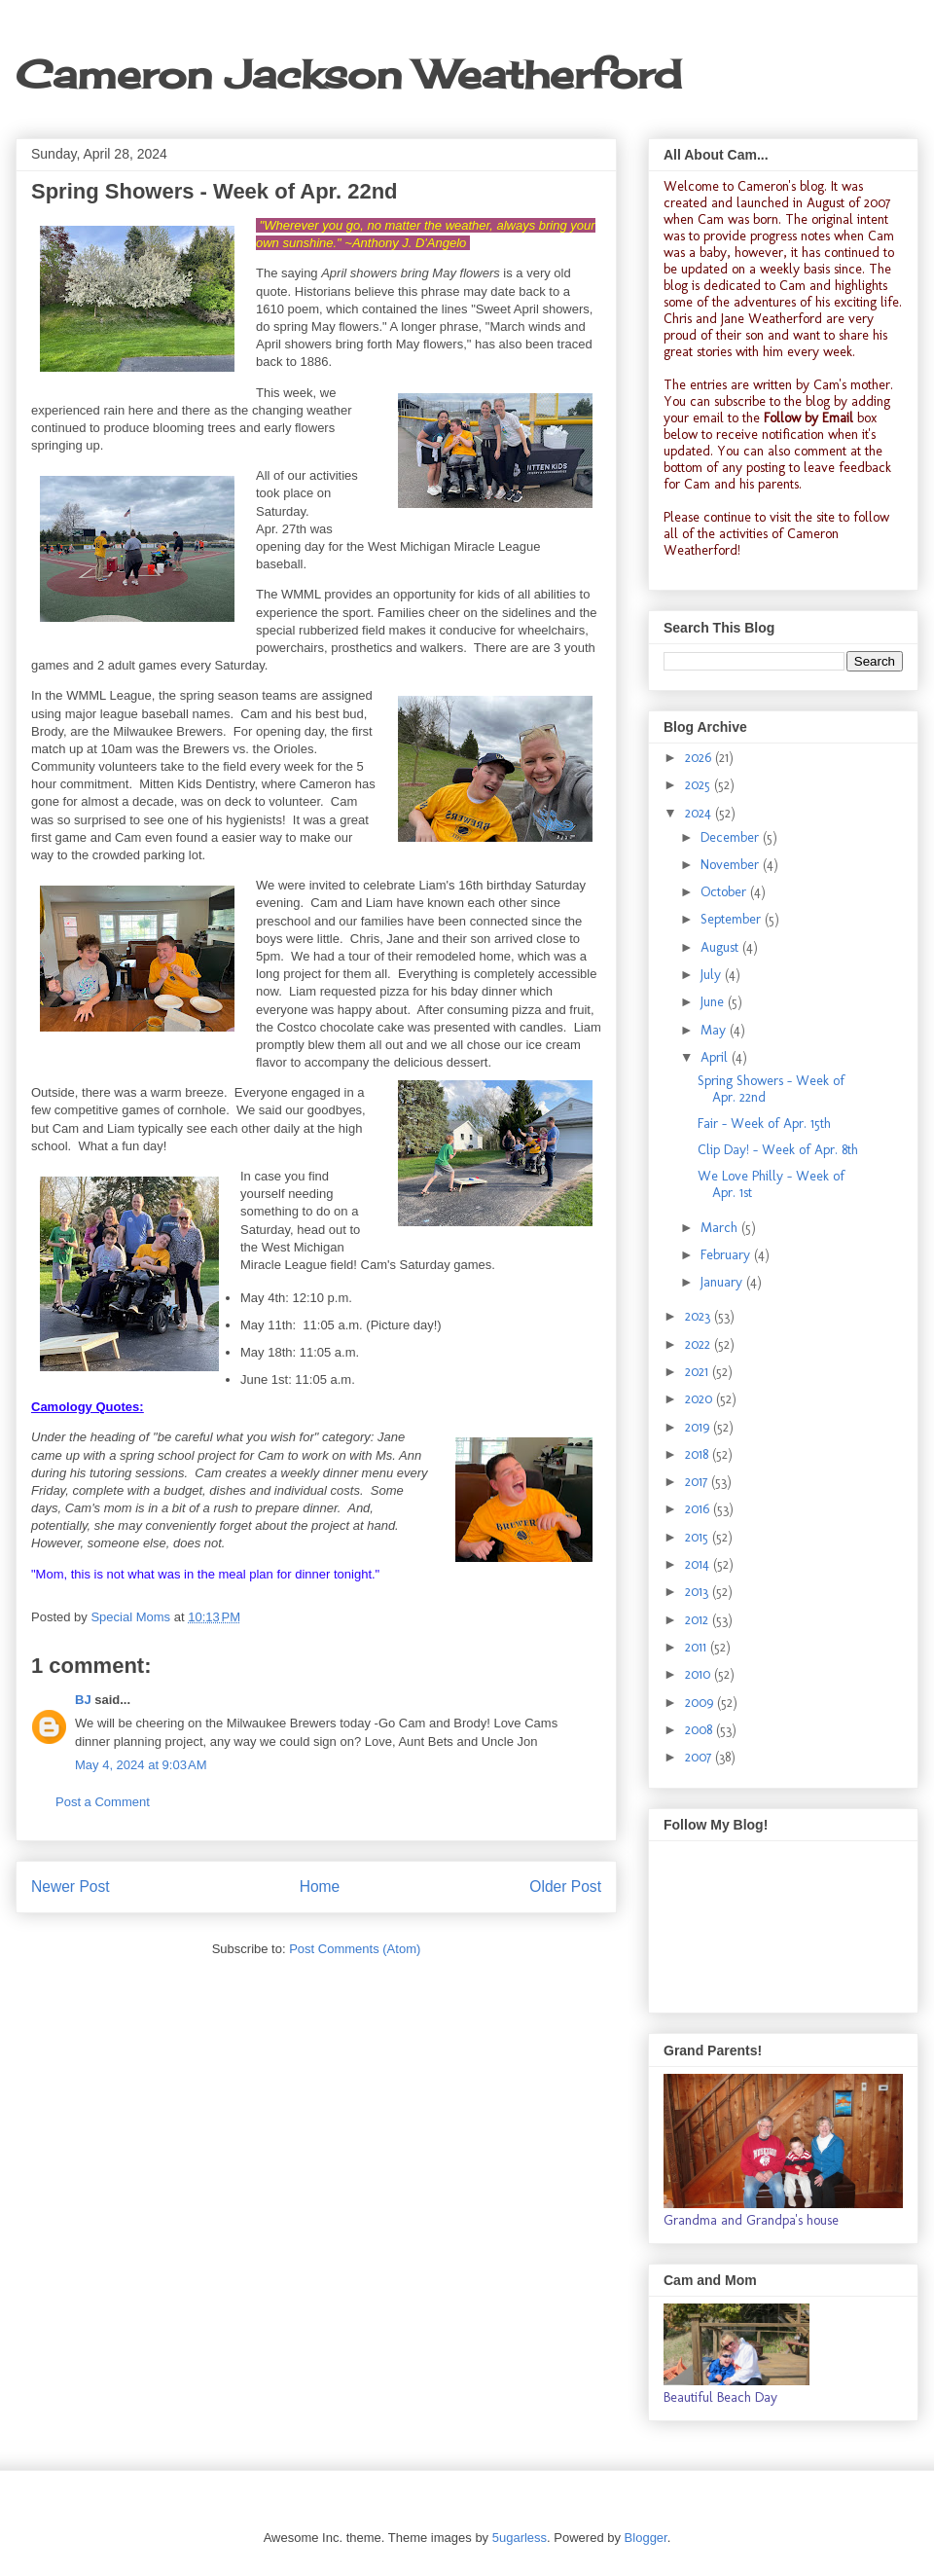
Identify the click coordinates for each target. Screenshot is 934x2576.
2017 (698, 1481)
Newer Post (70, 1886)
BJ (83, 1699)
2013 (698, 1591)
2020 (700, 1399)
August (721, 947)
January (723, 1282)
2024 (700, 813)
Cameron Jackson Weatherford (348, 74)
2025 (699, 785)
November (731, 864)
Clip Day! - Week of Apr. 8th (778, 1150)
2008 (700, 1730)
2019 (699, 1427)
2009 (701, 1702)
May (715, 1030)
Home (320, 1886)
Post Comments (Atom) (354, 1948)
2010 (699, 1674)
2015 (698, 1537)
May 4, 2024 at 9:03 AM (141, 1765)
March (720, 1227)
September (732, 919)
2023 (699, 1316)
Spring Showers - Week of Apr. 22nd (771, 1089)
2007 (700, 1757)
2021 (698, 1371)
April (716, 1057)
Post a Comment (102, 1802)
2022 (699, 1344)
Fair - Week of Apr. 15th (764, 1123)
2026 (700, 757)
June (714, 1002)
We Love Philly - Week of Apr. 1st (771, 1184)
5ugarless (519, 2537)
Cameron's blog (780, 186)
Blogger (646, 2537)
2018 (698, 1454)
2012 (698, 1620)
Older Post (565, 1886)
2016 (699, 1509)
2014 (699, 1564)
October (725, 892)
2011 (697, 1647)
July (712, 974)
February (727, 1255)
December (731, 837)
